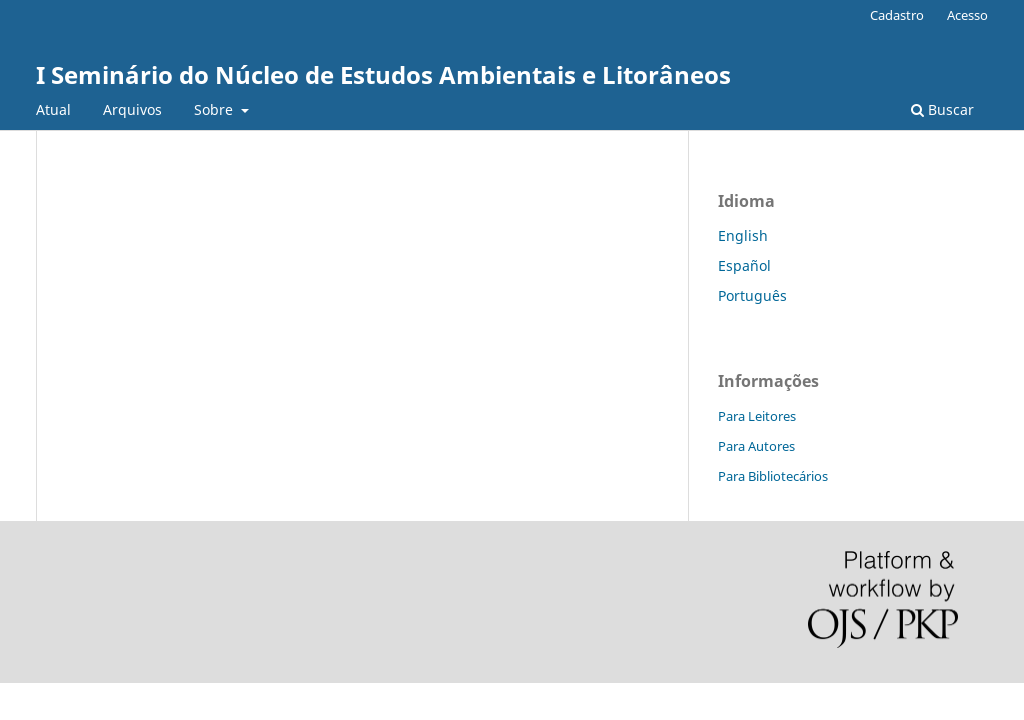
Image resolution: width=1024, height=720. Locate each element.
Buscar (942, 109)
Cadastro (897, 15)
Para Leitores (757, 416)
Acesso (967, 15)
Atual (53, 109)
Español (744, 265)
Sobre (215, 109)
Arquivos (132, 109)
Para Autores (756, 446)
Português (752, 295)
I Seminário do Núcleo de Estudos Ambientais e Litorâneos (383, 74)
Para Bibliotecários (773, 476)
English (743, 235)
